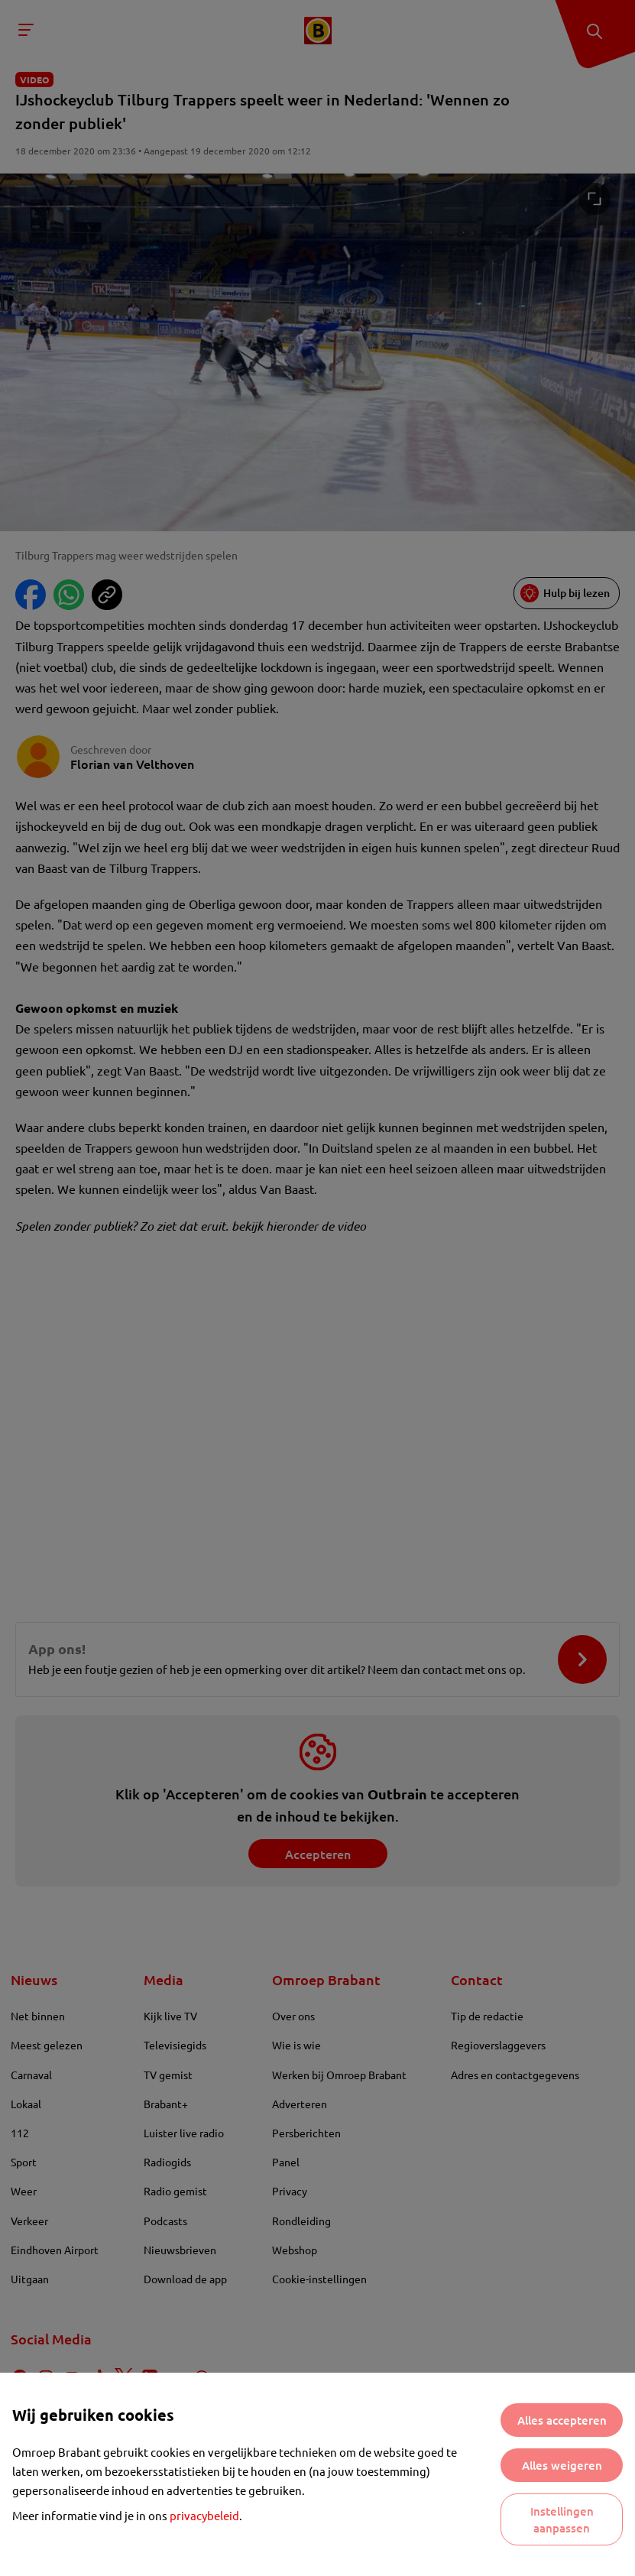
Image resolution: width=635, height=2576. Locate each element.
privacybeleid (204, 2515)
